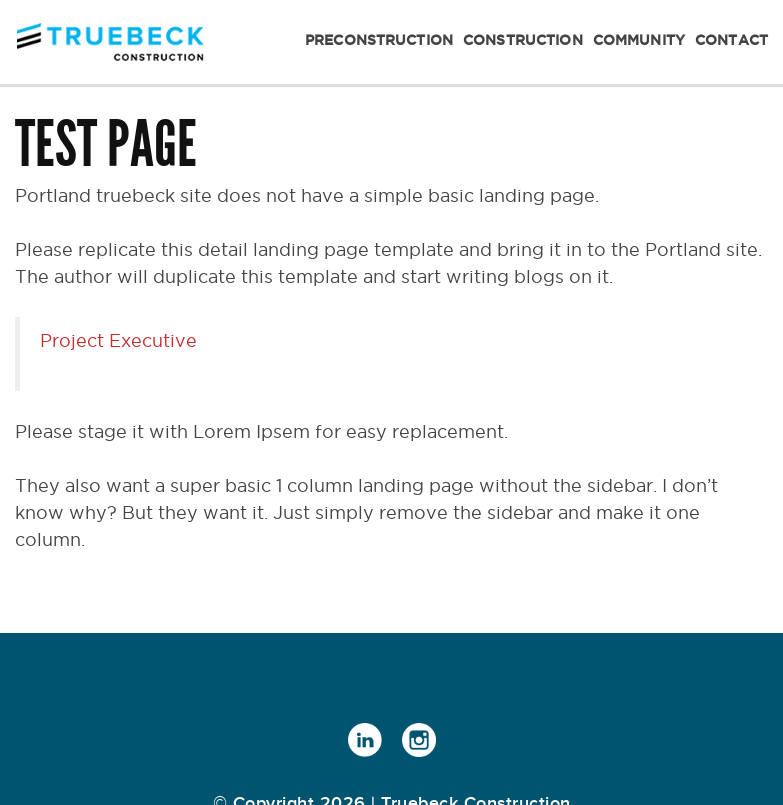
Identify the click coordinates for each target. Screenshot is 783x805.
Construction (523, 40)
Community (639, 40)
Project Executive (118, 340)
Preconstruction (379, 40)
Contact (731, 40)
